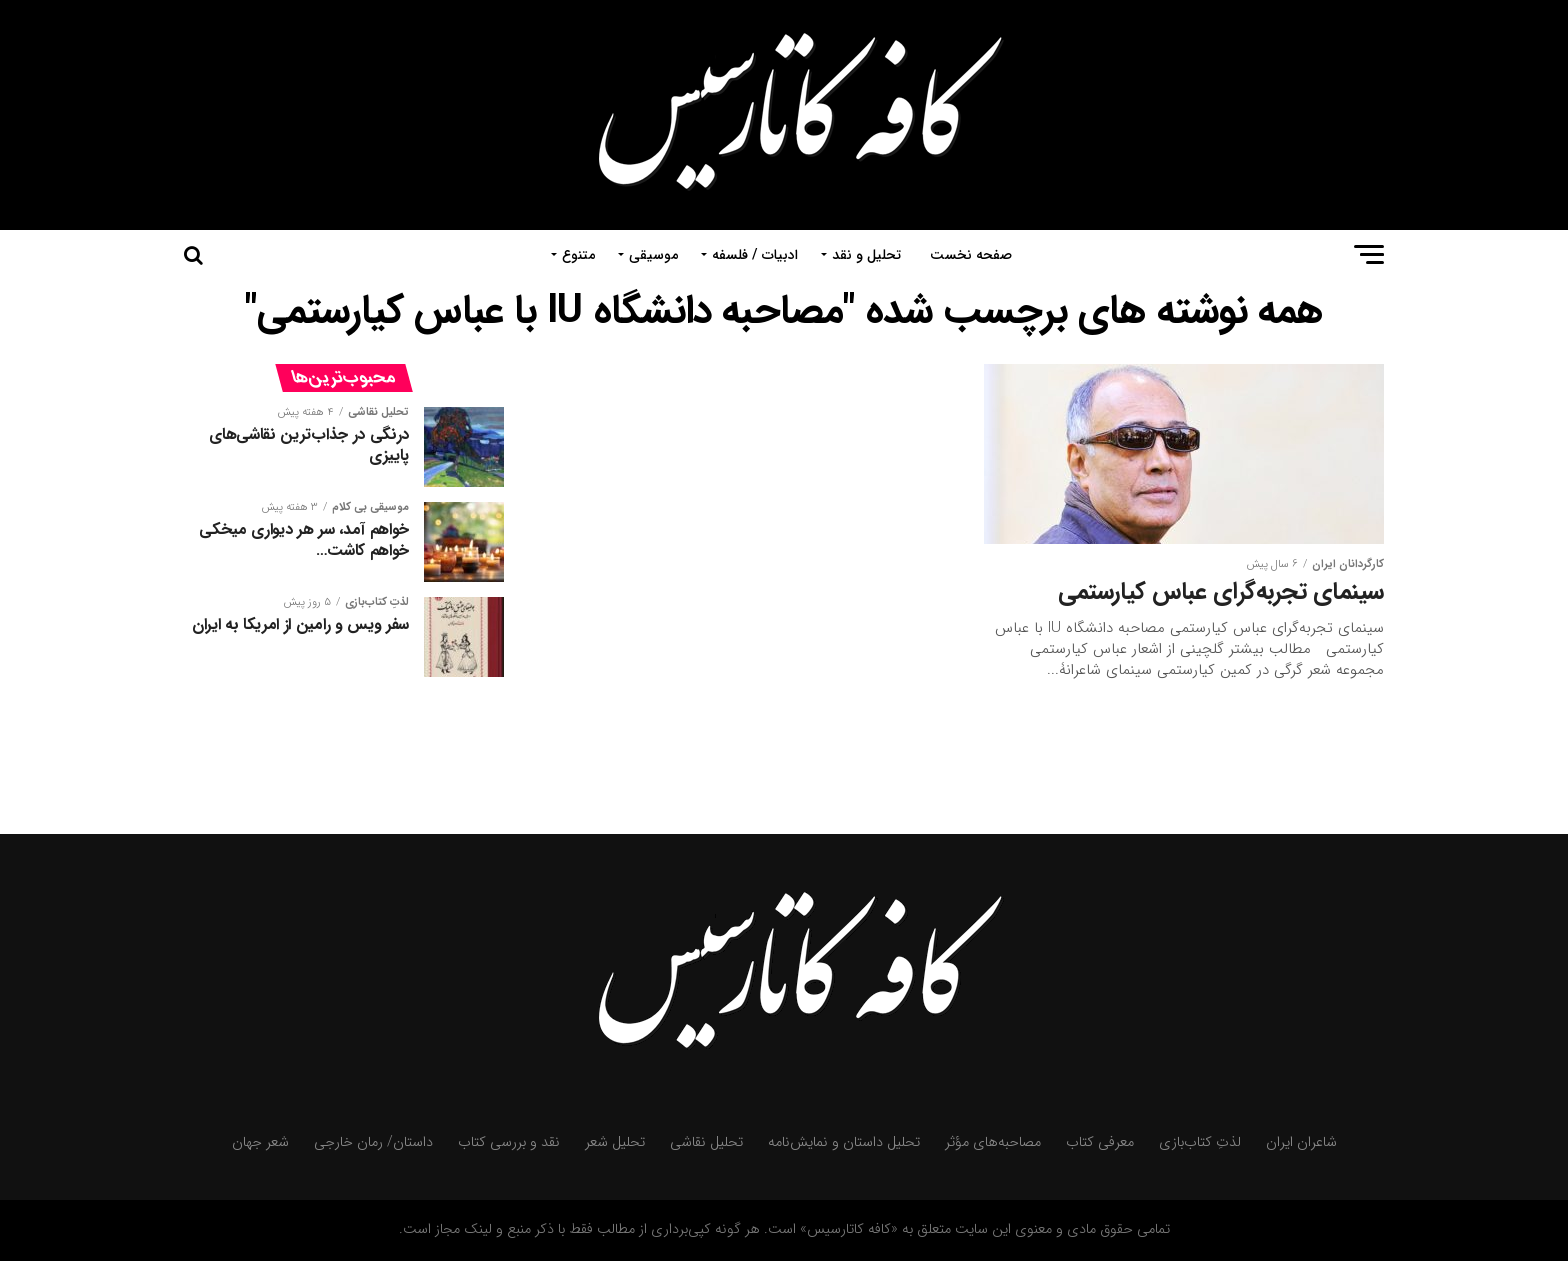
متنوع (578, 255)
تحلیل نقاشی (706, 1142)
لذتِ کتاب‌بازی (1200, 1142)
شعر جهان (260, 1142)
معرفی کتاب (1100, 1142)
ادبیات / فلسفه (755, 255)
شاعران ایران (1301, 1142)
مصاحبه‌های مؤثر (993, 1142)
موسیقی (653, 255)
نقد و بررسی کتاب (509, 1142)
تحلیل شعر (615, 1142)
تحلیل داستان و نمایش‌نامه (844, 1142)
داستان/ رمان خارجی (373, 1142)
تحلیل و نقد (866, 255)
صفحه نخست (971, 255)
